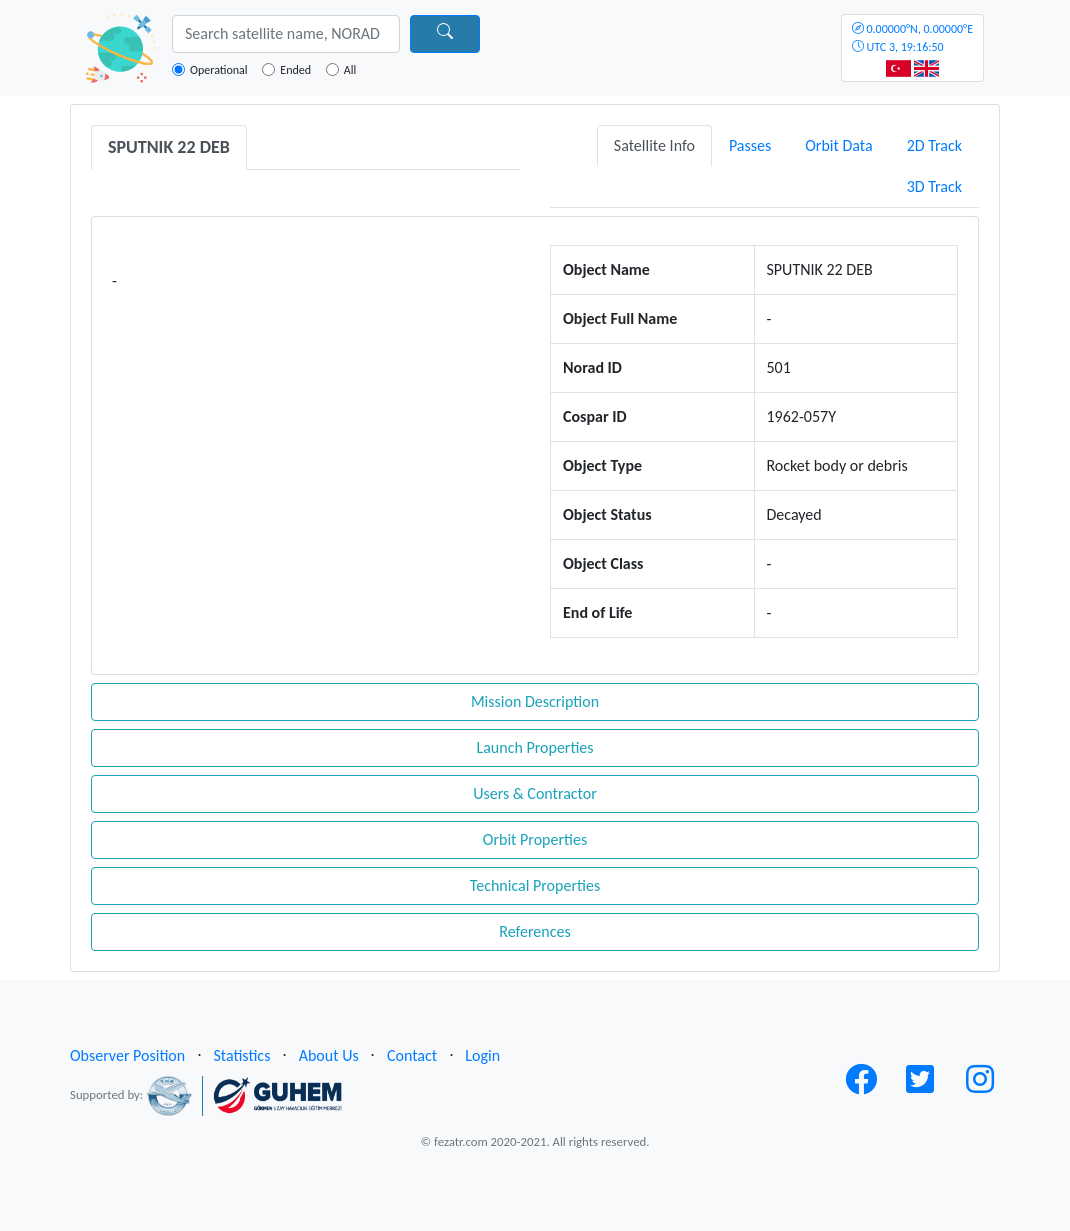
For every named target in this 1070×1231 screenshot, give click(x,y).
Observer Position (127, 1055)
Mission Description (535, 701)
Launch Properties (534, 747)
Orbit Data (838, 145)
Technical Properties (535, 885)
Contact (412, 1055)
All (350, 70)
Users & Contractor (535, 793)
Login (482, 1055)
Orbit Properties (535, 839)
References (534, 931)
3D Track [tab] (934, 186)
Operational (219, 70)
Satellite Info (654, 145)
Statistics (241, 1055)
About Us (329, 1055)
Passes (750, 145)
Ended (295, 70)
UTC (912, 38)
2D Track (934, 145)
